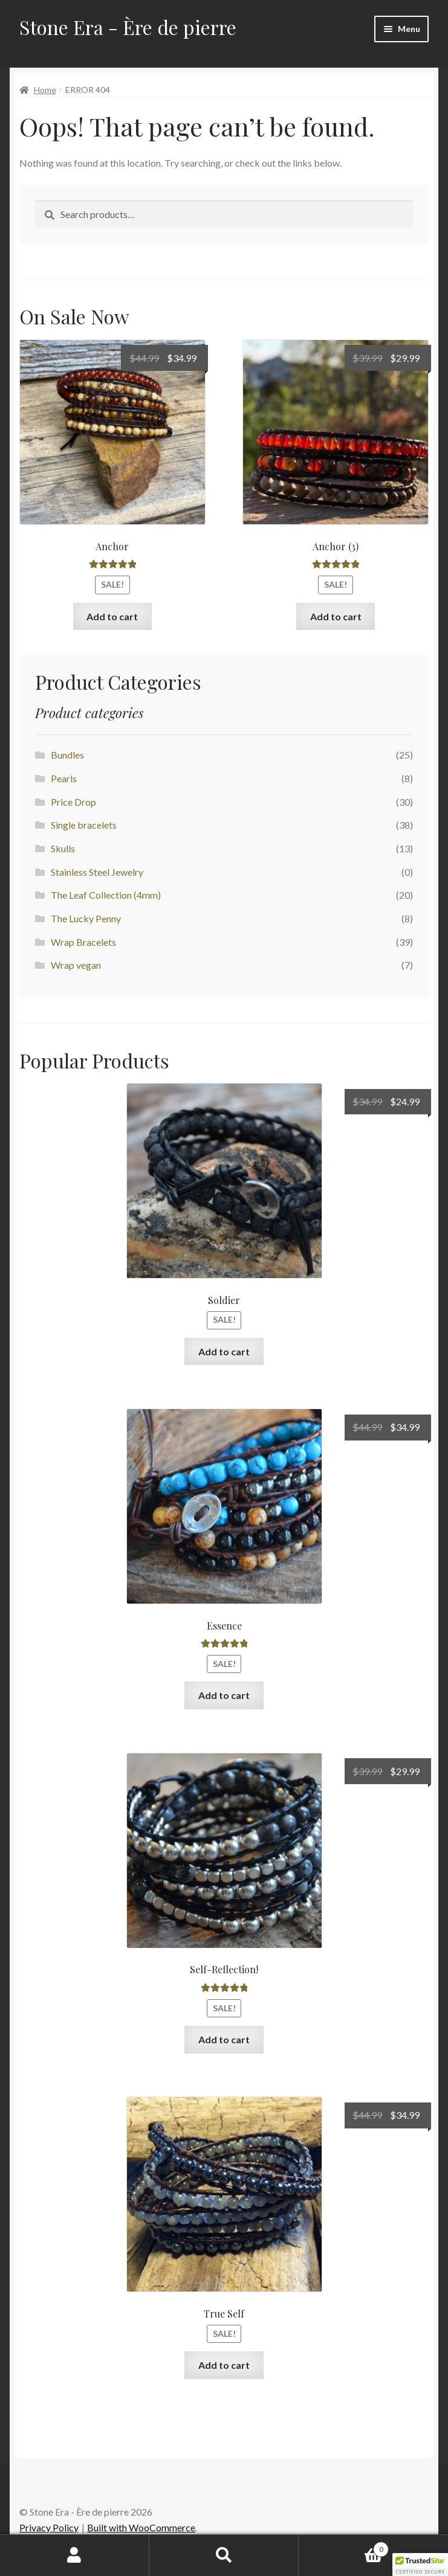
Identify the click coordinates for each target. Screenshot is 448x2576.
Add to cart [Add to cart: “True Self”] (224, 2365)
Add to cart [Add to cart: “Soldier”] (224, 1351)
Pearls (64, 778)
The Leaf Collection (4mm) (106, 895)
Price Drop (73, 802)
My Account (74, 2555)
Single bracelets (84, 824)
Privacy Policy (49, 2527)
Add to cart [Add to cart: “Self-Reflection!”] (224, 2039)
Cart (344, 2547)
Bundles (67, 754)
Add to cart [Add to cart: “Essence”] (224, 1695)
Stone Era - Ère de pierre (127, 27)
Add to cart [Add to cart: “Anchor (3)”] (336, 616)
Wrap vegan (76, 965)
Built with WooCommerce (141, 2527)
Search (224, 2555)
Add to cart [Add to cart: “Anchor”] (112, 616)
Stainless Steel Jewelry (97, 872)
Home (45, 90)
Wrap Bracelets (83, 942)
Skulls (63, 848)
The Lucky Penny (86, 918)
